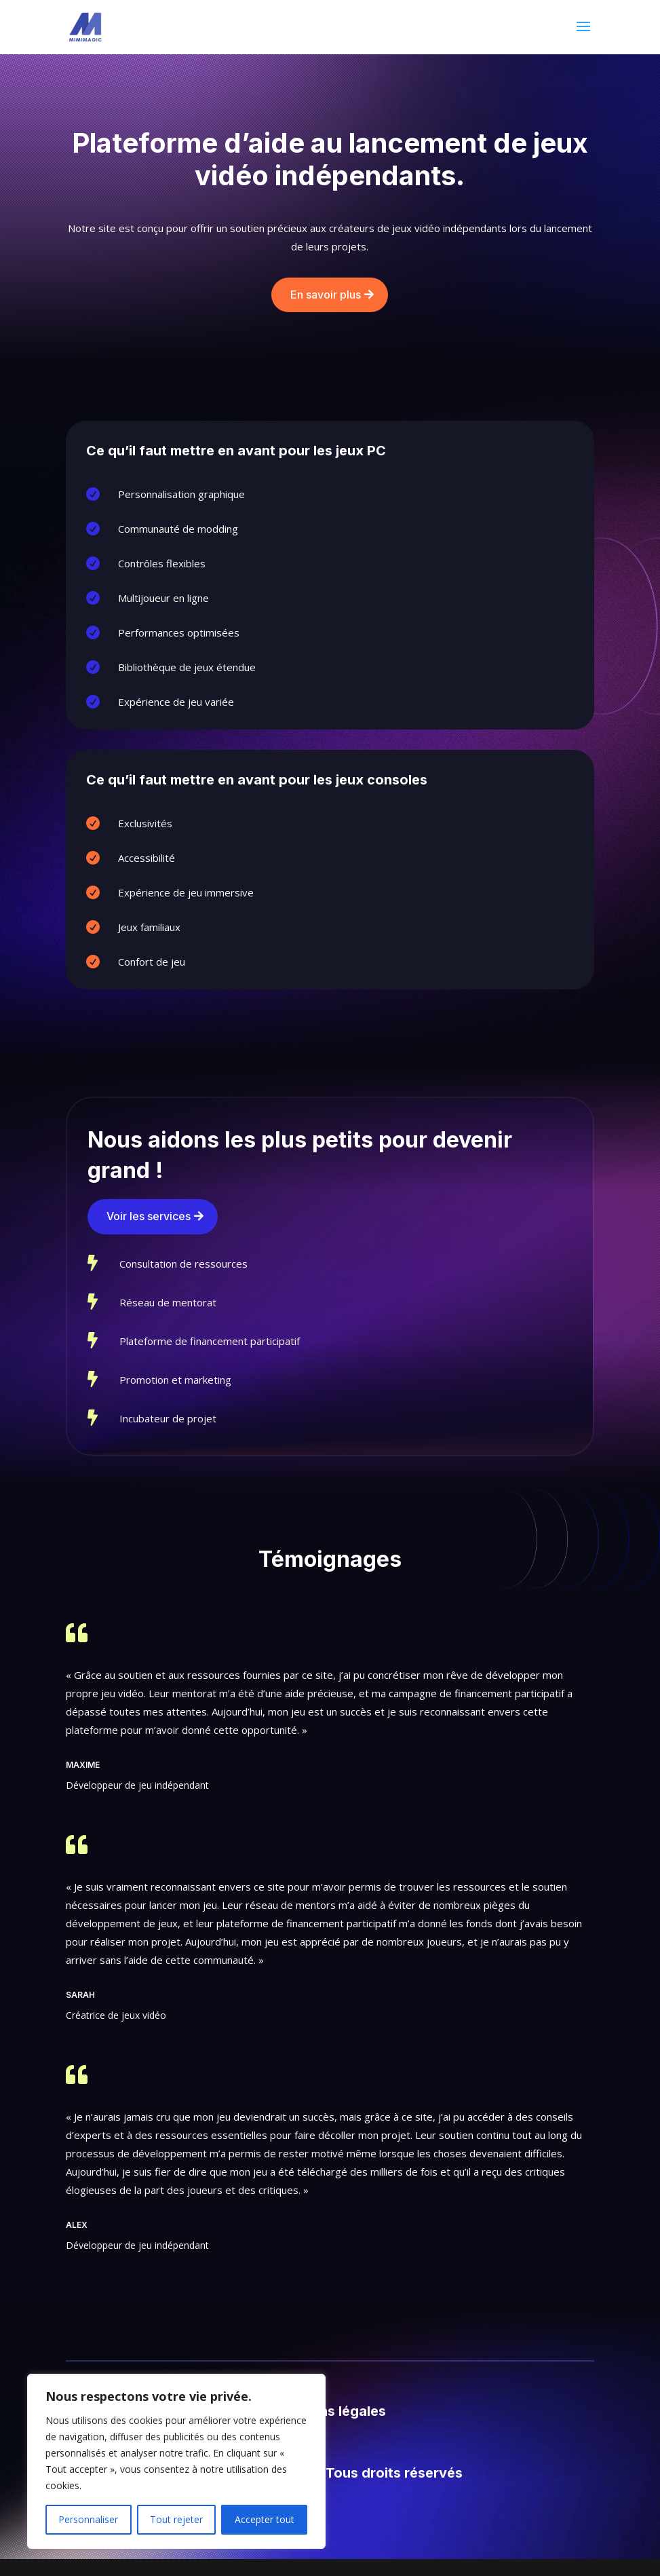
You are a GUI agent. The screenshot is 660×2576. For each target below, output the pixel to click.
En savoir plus (325, 294)
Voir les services (148, 1216)
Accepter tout (264, 2519)
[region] (176, 2461)
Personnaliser (88, 2519)
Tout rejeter (176, 2519)
